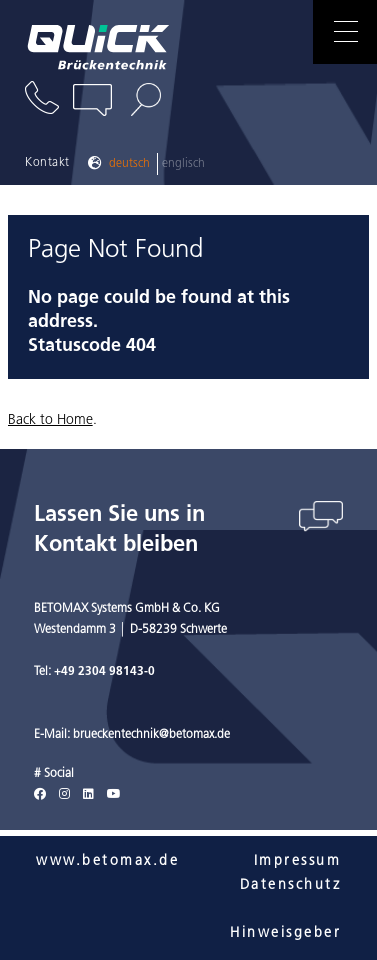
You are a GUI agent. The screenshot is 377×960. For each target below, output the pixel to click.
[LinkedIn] (88, 795)
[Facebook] (40, 795)
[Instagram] (64, 795)
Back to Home (50, 420)
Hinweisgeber (285, 933)
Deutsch (129, 164)
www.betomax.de (107, 861)
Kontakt (47, 163)
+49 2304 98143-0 (104, 672)
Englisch (183, 164)
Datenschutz (291, 885)
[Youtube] (114, 795)
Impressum (298, 861)
